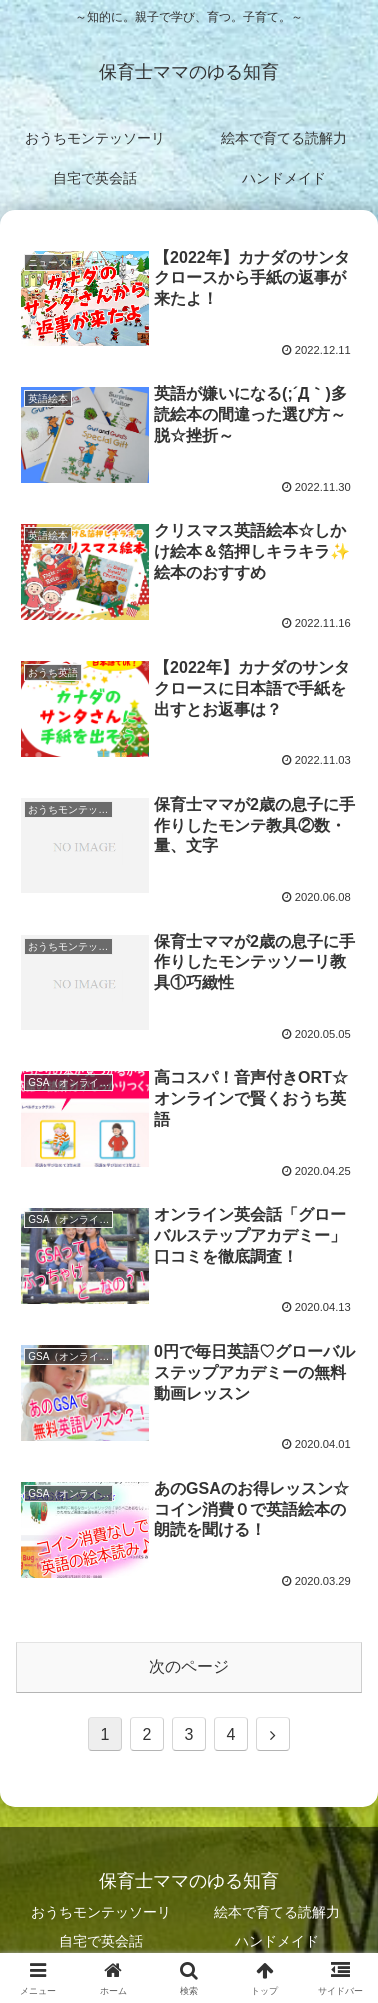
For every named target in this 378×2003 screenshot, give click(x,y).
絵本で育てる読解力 (277, 1912)
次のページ (189, 1666)
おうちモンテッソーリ (101, 1912)
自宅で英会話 (101, 1941)
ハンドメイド (277, 1941)
